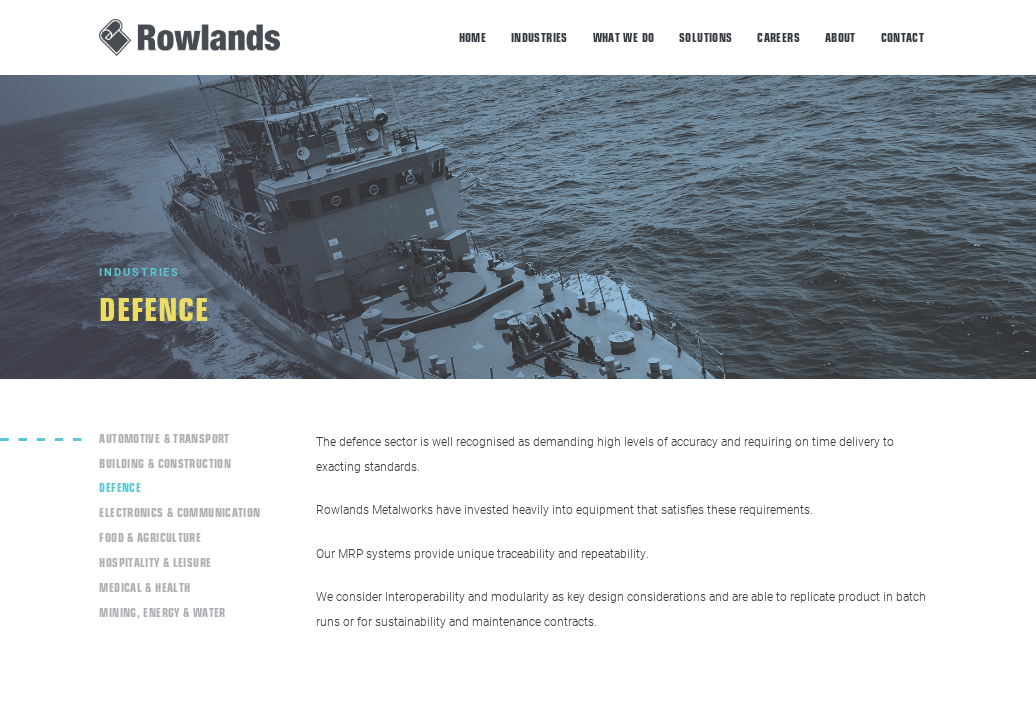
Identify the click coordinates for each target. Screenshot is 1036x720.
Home (473, 36)
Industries (539, 36)
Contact (903, 36)
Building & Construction (165, 462)
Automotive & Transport (164, 437)
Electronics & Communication (179, 511)
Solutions (705, 36)
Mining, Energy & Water (162, 611)
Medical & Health (144, 586)
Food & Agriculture (150, 536)
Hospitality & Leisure (155, 561)
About (840, 36)
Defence (120, 486)
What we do (624, 36)
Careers (778, 36)
